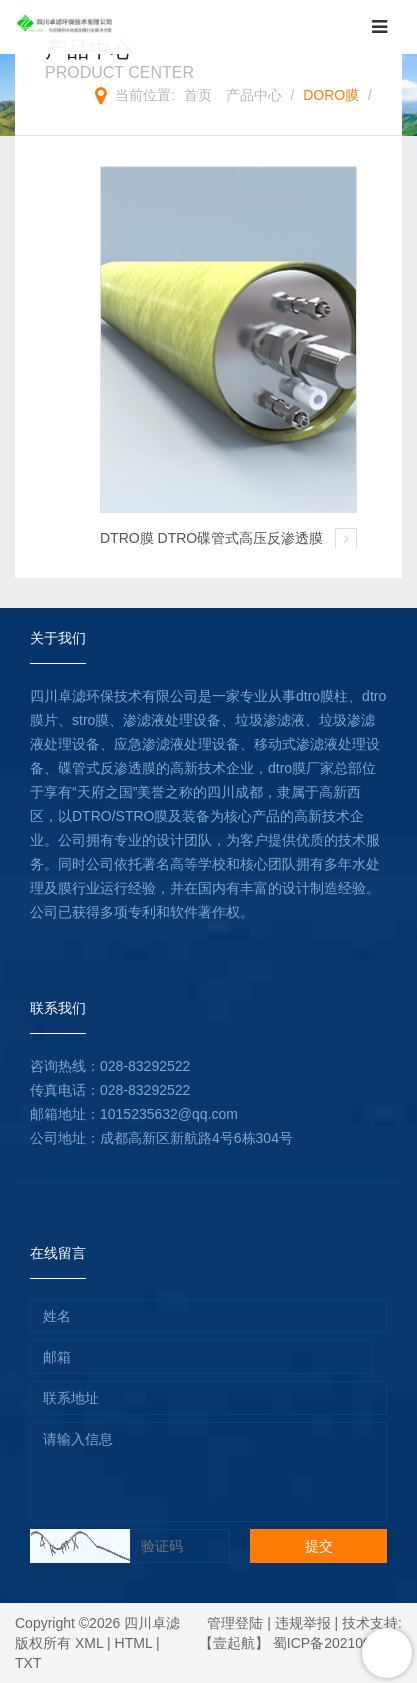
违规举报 (303, 1623)
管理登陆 (235, 1623)
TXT (28, 1663)
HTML (134, 1643)
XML (89, 1643)
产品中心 (254, 95)
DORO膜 (331, 95)
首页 (198, 95)
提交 (319, 1546)
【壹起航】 (234, 1643)
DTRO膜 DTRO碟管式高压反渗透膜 (211, 538)
